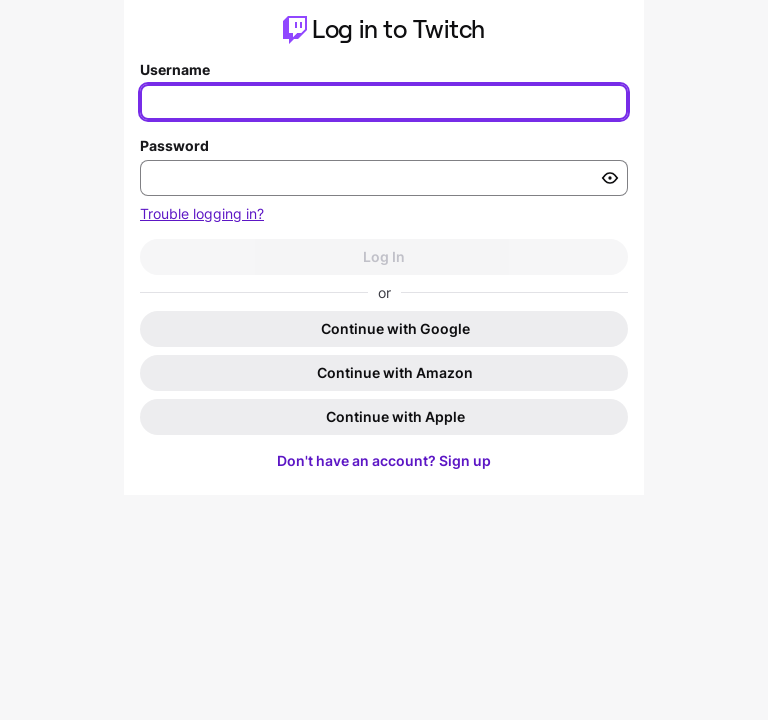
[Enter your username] (384, 102)
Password (174, 145)
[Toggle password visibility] (610, 178)
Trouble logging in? (202, 213)
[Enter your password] (384, 178)
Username (175, 69)
